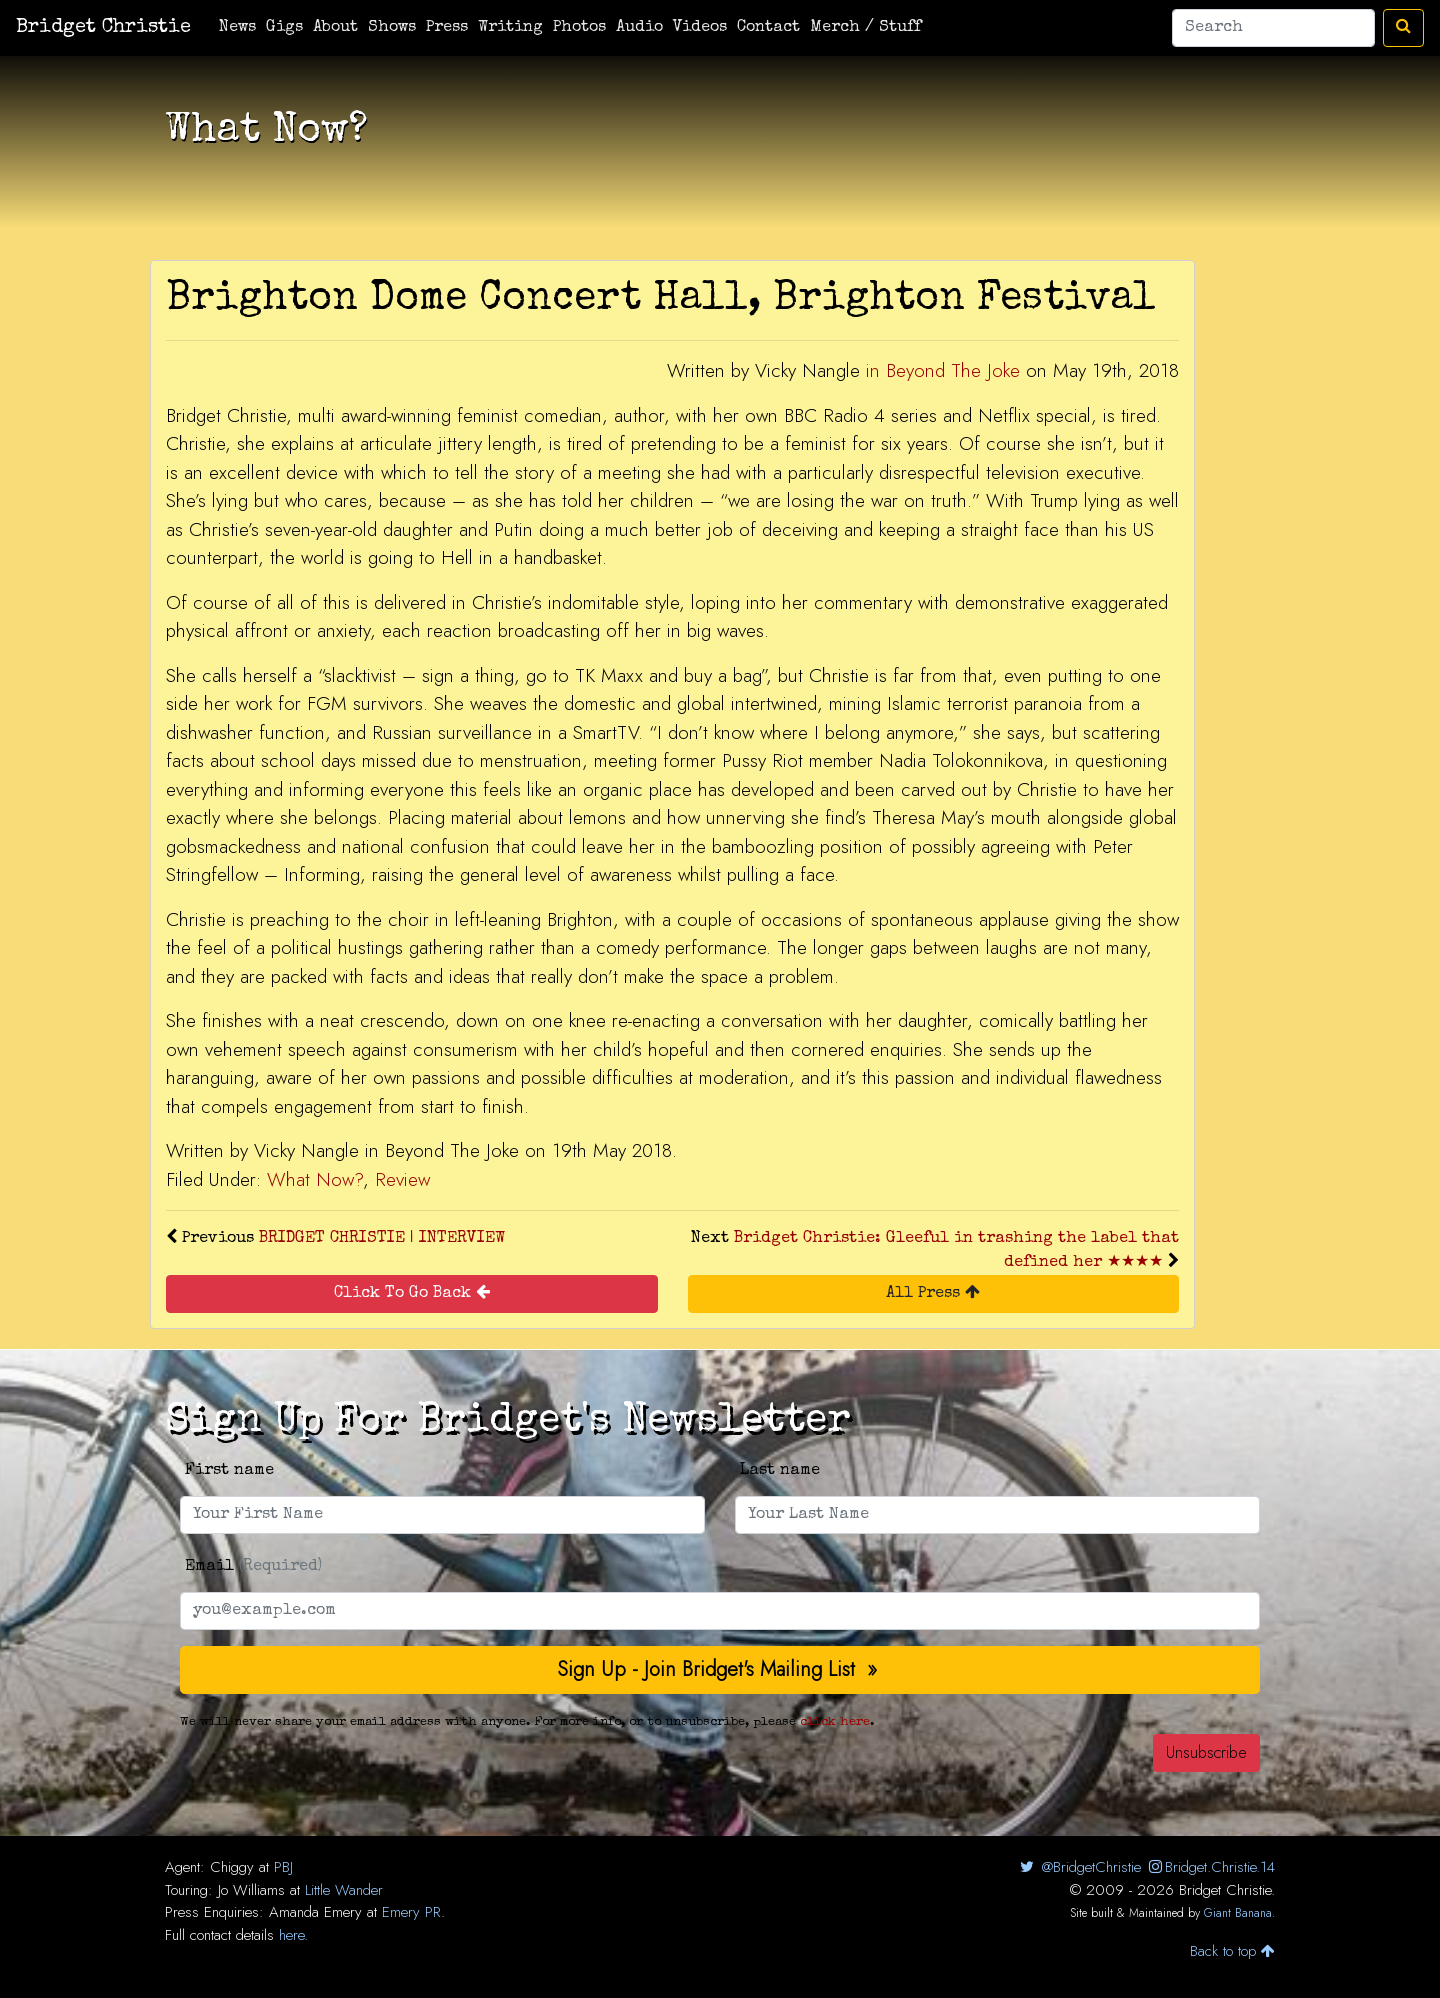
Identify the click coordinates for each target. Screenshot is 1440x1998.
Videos (700, 28)
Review (402, 1179)
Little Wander (344, 1890)
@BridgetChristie (1078, 1867)
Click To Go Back (412, 1292)
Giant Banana (1238, 1913)
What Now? (315, 1179)
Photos (579, 28)
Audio (639, 28)
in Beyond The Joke (943, 370)
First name (229, 1471)
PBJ (283, 1867)
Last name (780, 1471)
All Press (933, 1292)
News (237, 28)
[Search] (1273, 28)
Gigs (284, 28)
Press (447, 28)
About (335, 28)
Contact (768, 28)
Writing (510, 28)
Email (253, 1567)
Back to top (1232, 1951)
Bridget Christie (103, 28)
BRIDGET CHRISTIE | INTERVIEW (382, 1239)
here (291, 1935)
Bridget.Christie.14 (1210, 1867)
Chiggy (232, 1867)
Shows (392, 28)
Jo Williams (251, 1890)
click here (835, 1722)
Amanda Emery (315, 1912)
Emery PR (411, 1912)
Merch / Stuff (865, 28)
